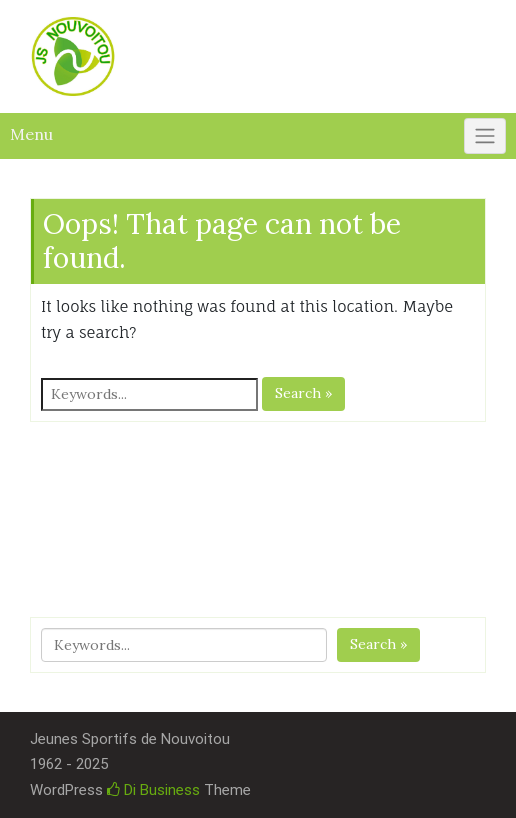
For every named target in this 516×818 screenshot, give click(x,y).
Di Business (153, 790)
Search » (303, 393)
